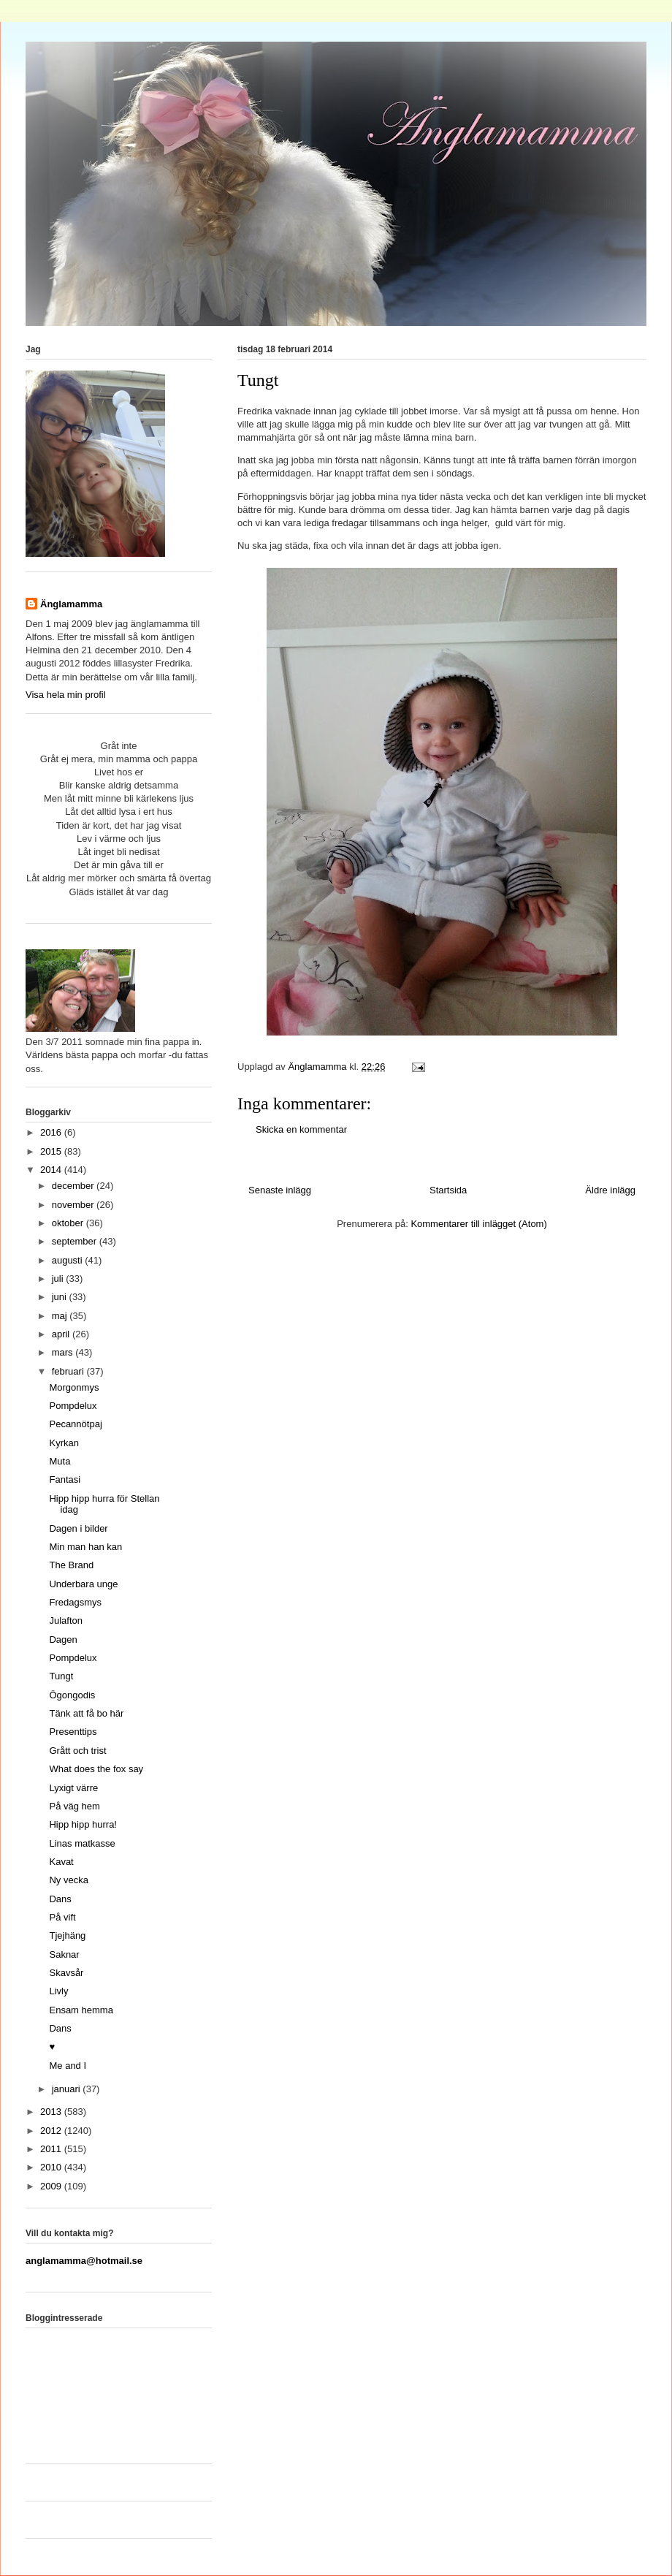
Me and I (67, 2065)
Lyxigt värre (73, 1787)
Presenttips (72, 1731)
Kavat (61, 1861)
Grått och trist (77, 1750)
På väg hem (74, 1806)
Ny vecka (68, 1879)
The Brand (71, 1564)
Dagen (63, 1639)
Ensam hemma (80, 2010)
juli (59, 1278)
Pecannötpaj (75, 1423)
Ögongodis (72, 1695)
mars (64, 1352)
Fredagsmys (75, 1602)
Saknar (64, 1954)
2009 (52, 2186)
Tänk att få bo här (86, 1713)
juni (60, 1296)
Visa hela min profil (66, 694)
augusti (68, 1260)
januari (67, 2088)
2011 (52, 2148)
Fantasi (64, 1479)
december (74, 1185)
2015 (52, 1151)
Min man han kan (85, 1546)
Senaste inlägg (279, 1190)
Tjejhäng (67, 1935)
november (74, 1204)
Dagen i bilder (78, 1528)
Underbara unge (83, 1583)
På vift (62, 1917)
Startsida (448, 1190)
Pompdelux (72, 1405)
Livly (58, 1991)
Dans (60, 1898)
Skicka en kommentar (301, 1129)
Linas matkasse (82, 1843)
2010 (52, 2167)
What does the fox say (96, 1768)
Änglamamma (71, 604)
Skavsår (66, 1972)
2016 (52, 1132)
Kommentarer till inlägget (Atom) (478, 1223)
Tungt (61, 1676)
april (62, 1334)
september (75, 1241)
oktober (69, 1222)
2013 (52, 2111)
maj (61, 1315)
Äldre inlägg (610, 1190)
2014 (52, 1169)
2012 (52, 2130)
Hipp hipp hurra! (83, 1824)
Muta (59, 1461)
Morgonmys (74, 1387)
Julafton (66, 1620)
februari (69, 1371)
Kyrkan (63, 1442)
